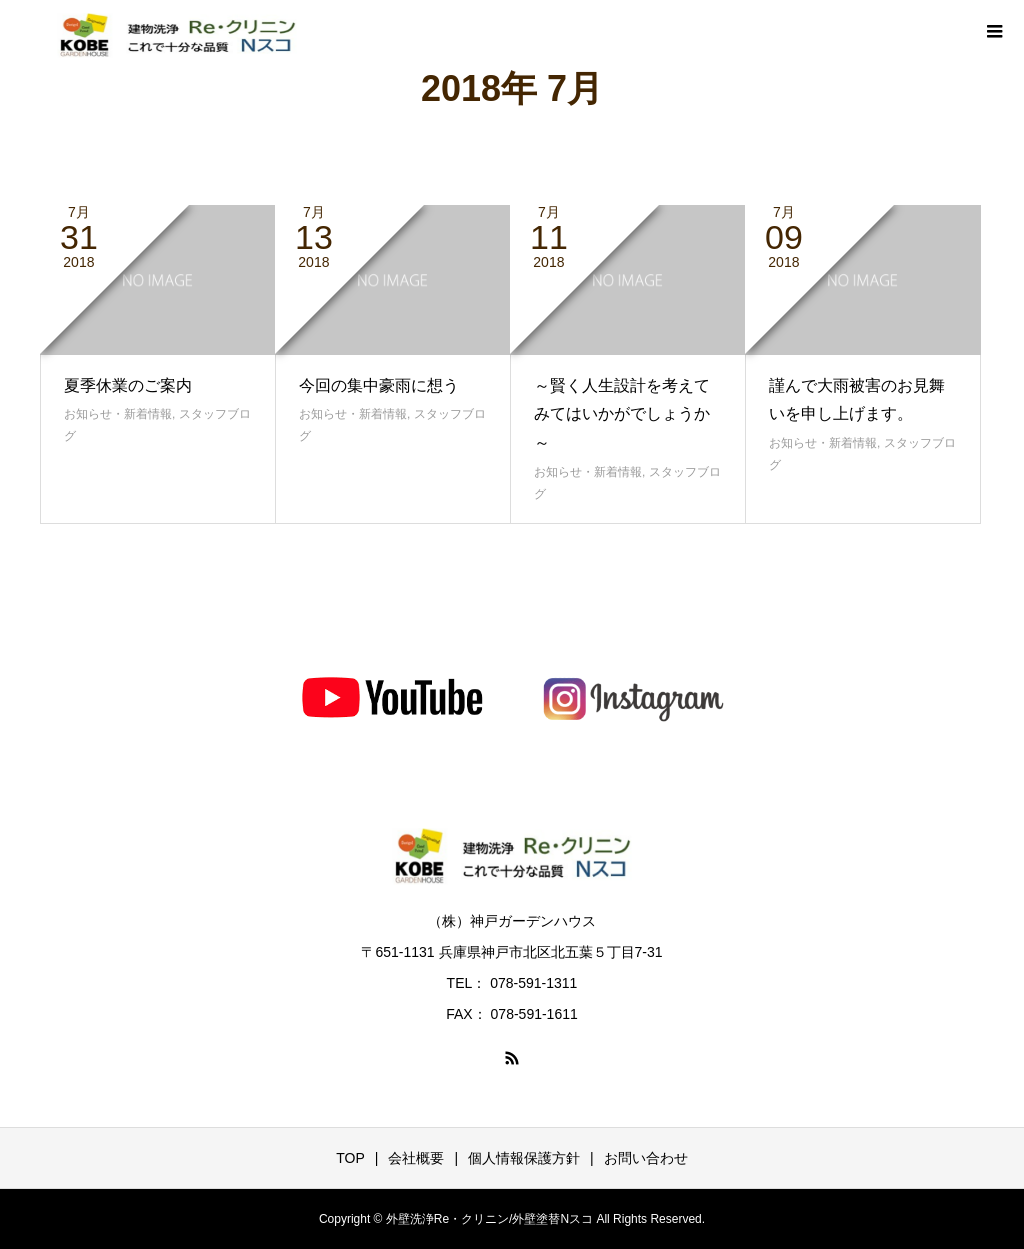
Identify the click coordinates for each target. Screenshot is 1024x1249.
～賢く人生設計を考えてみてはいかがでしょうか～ (622, 414)
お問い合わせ (646, 1158)
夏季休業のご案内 (128, 385)
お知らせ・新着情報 (118, 414)
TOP (350, 1158)
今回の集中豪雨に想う (379, 385)
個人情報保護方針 (524, 1158)
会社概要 (416, 1158)
